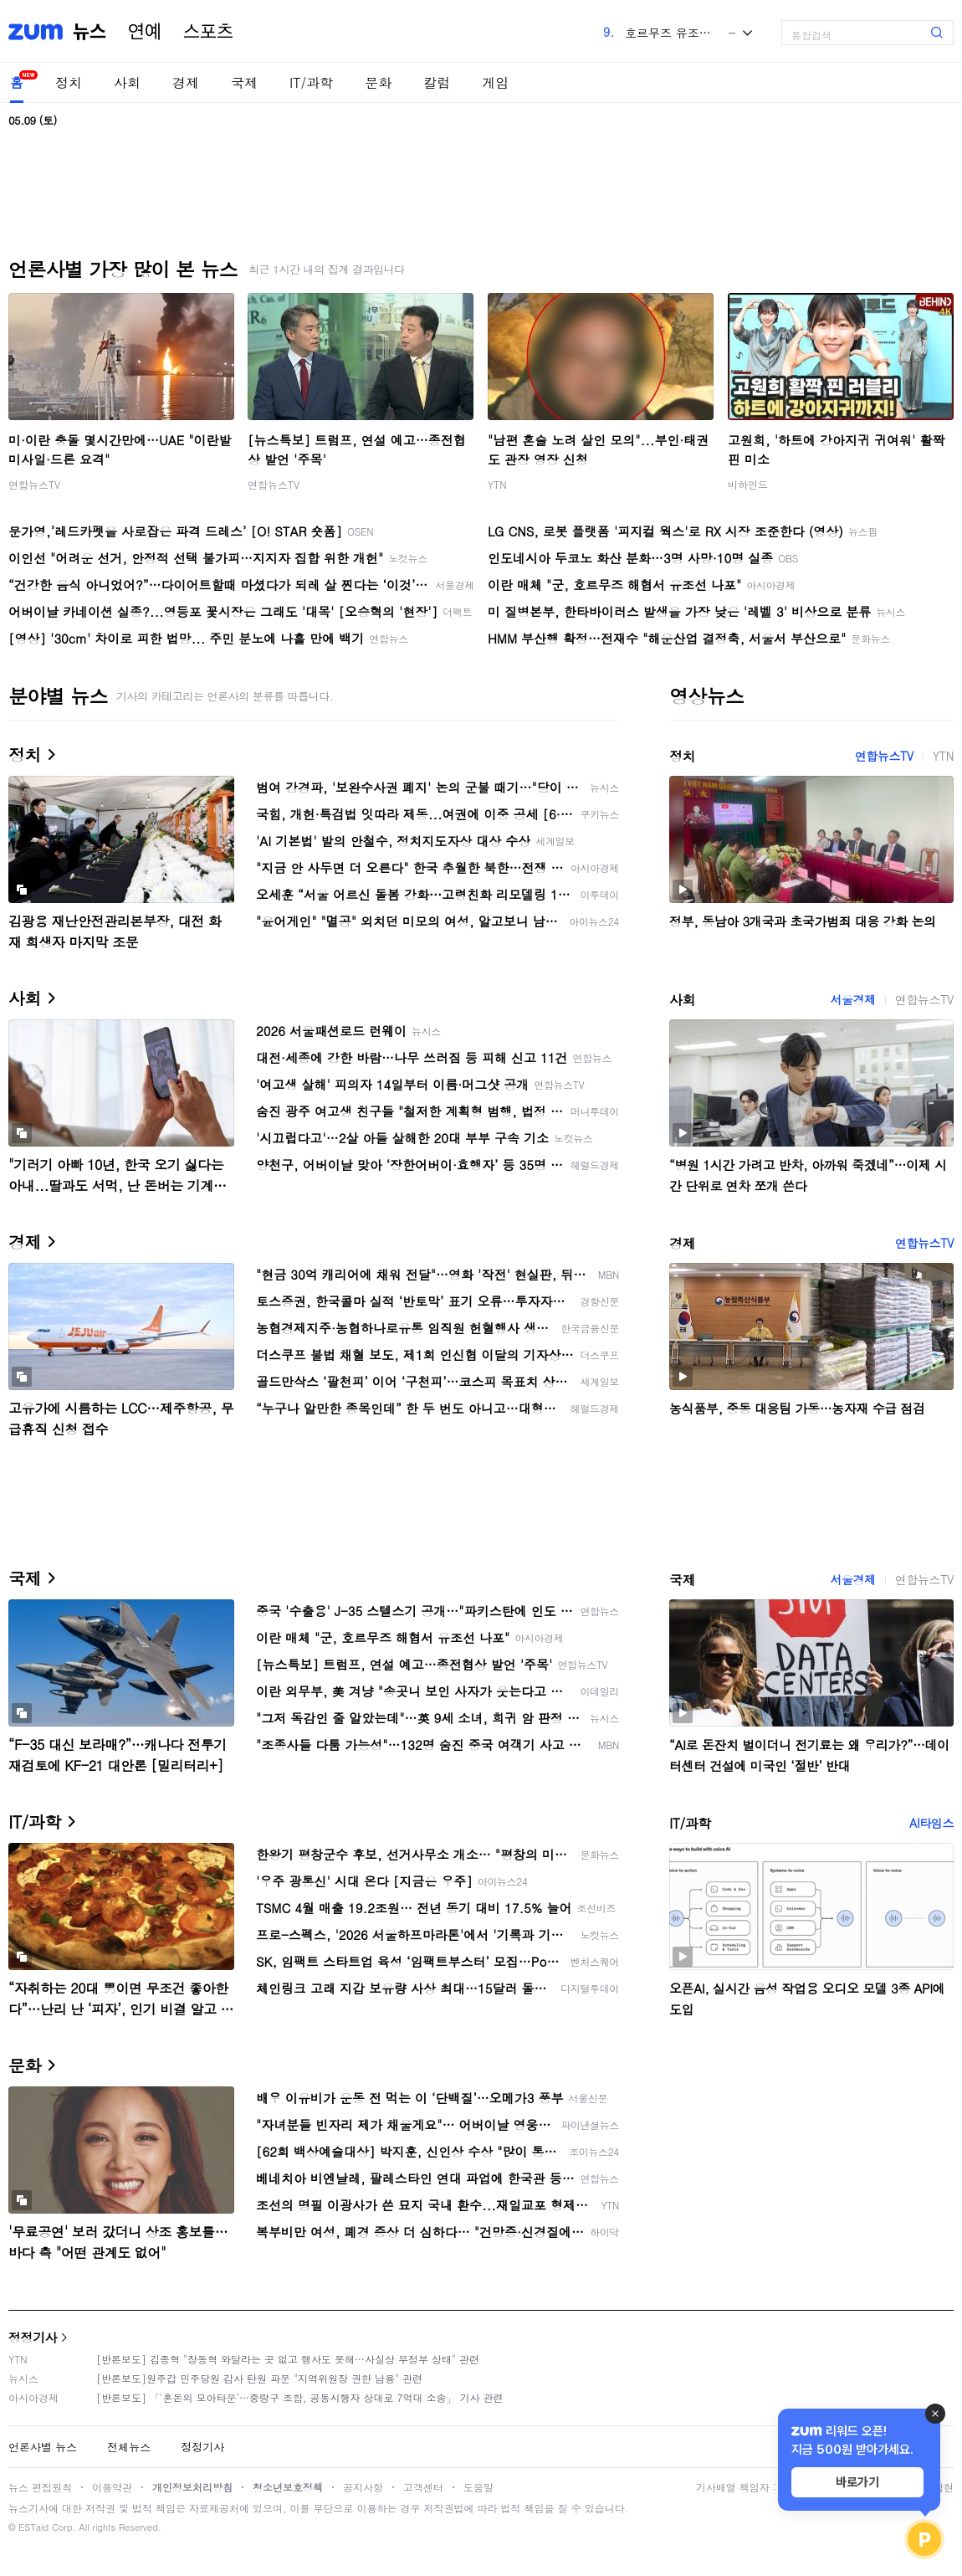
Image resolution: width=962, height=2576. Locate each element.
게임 (495, 82)
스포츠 (208, 32)
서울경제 (852, 999)
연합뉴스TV (34, 484)
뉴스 (89, 32)
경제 (185, 82)
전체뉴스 (129, 2447)
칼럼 (436, 82)
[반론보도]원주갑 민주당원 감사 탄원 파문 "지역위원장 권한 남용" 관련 (259, 2378)
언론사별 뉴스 (42, 2447)
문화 (378, 82)
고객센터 (423, 2487)
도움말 (478, 2487)
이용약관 (112, 2487)
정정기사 (32, 2337)
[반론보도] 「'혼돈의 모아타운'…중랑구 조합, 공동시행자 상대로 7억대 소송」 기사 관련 (300, 2397)
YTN (497, 484)
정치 (68, 82)
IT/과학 (311, 82)
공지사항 (363, 2487)
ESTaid (33, 2527)
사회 (127, 82)
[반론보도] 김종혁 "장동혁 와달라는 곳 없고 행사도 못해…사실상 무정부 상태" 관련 (287, 2359)
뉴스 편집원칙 (40, 2487)
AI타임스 (931, 1822)
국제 (244, 82)
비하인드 (748, 484)
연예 (144, 32)
